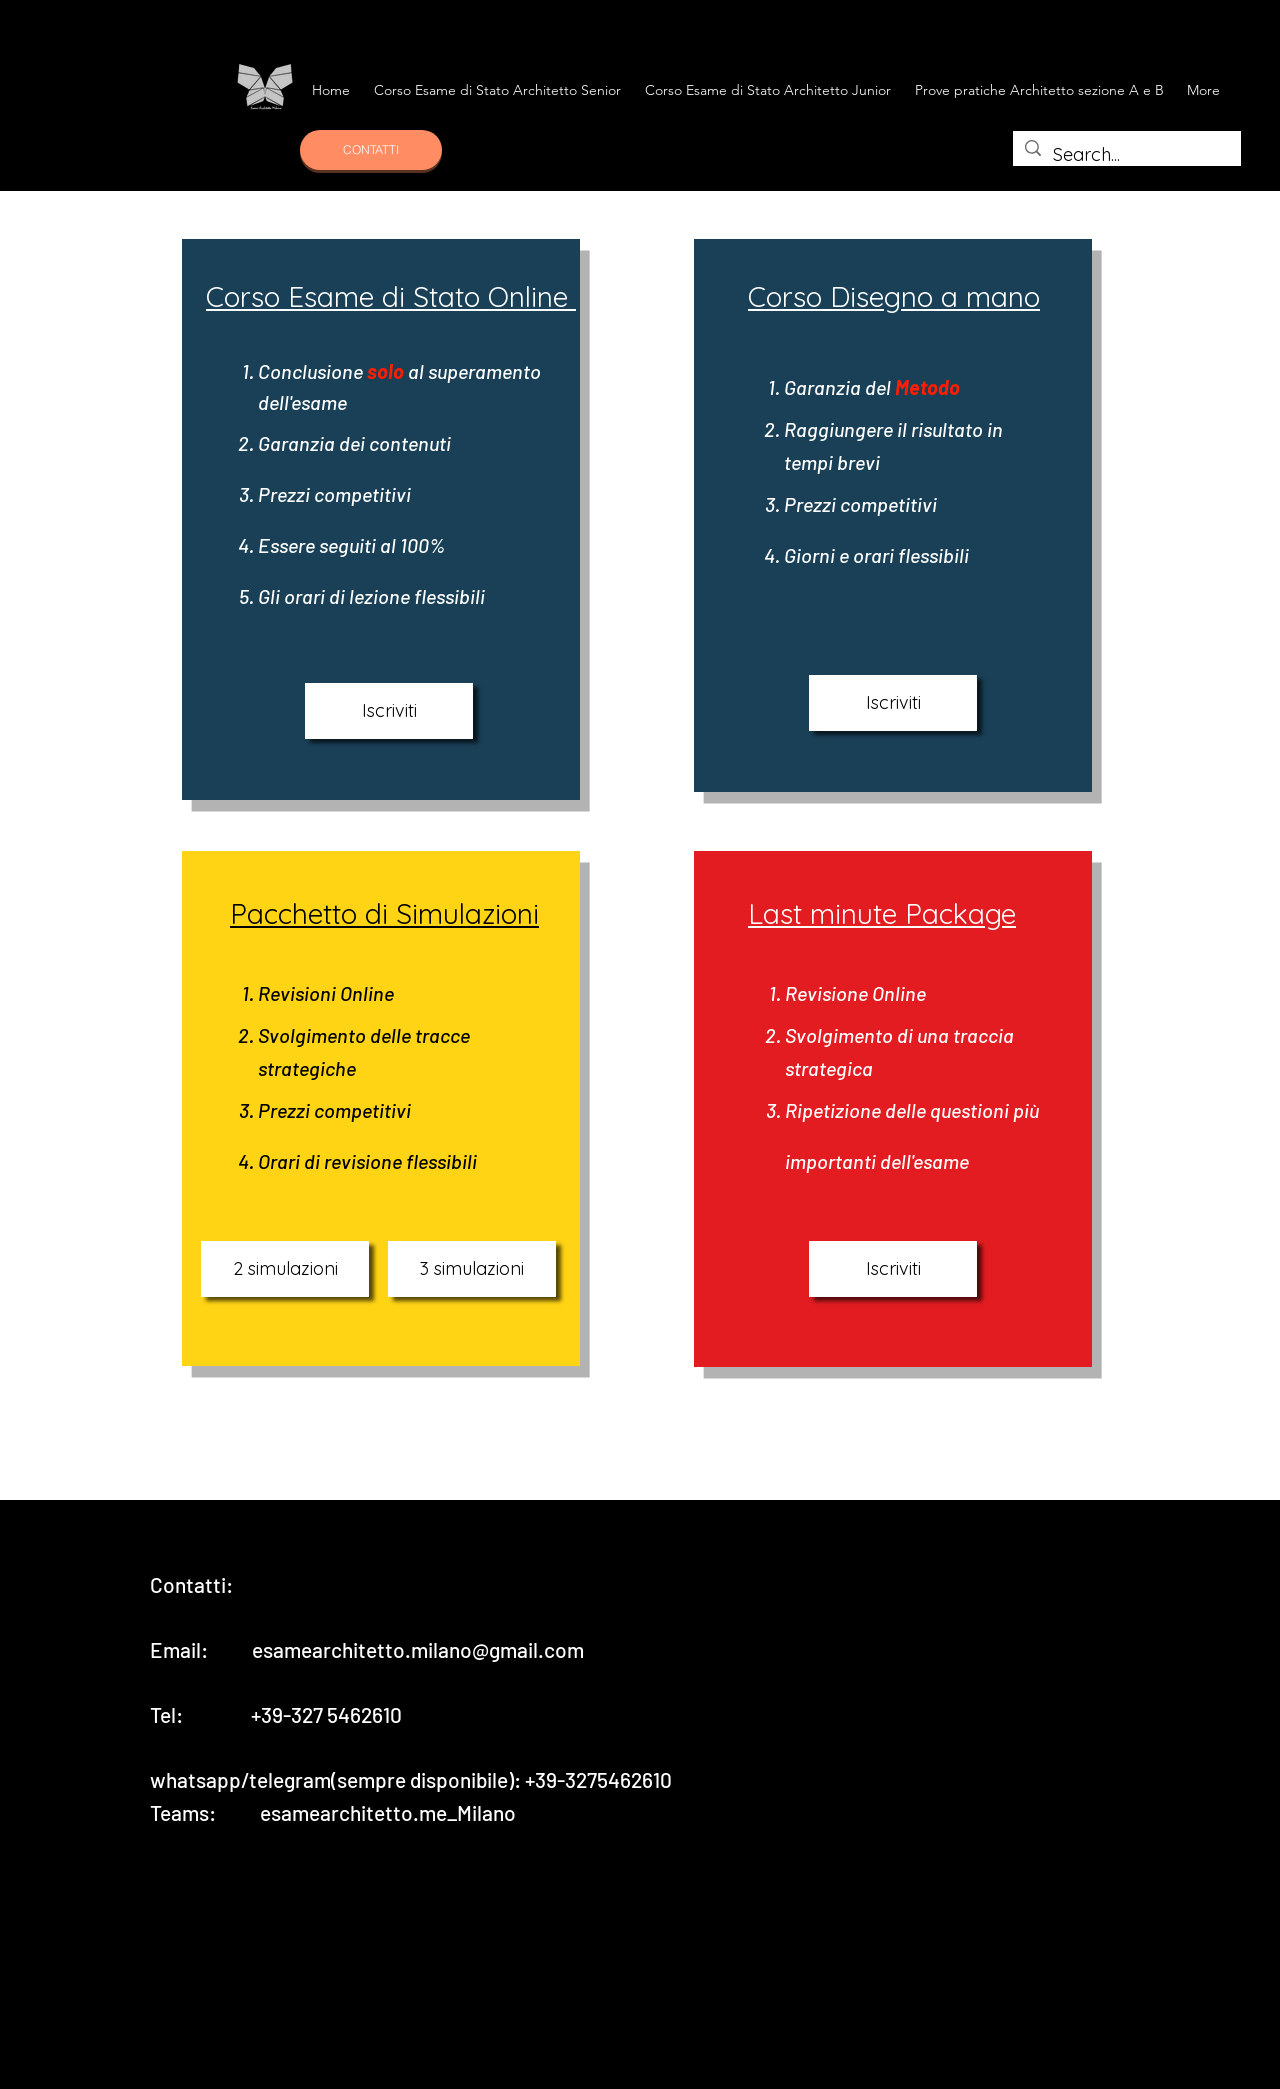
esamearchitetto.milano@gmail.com (418, 1649)
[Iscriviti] (389, 711)
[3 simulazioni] (472, 1269)
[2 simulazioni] (285, 1269)
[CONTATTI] (371, 150)
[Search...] (1126, 155)
